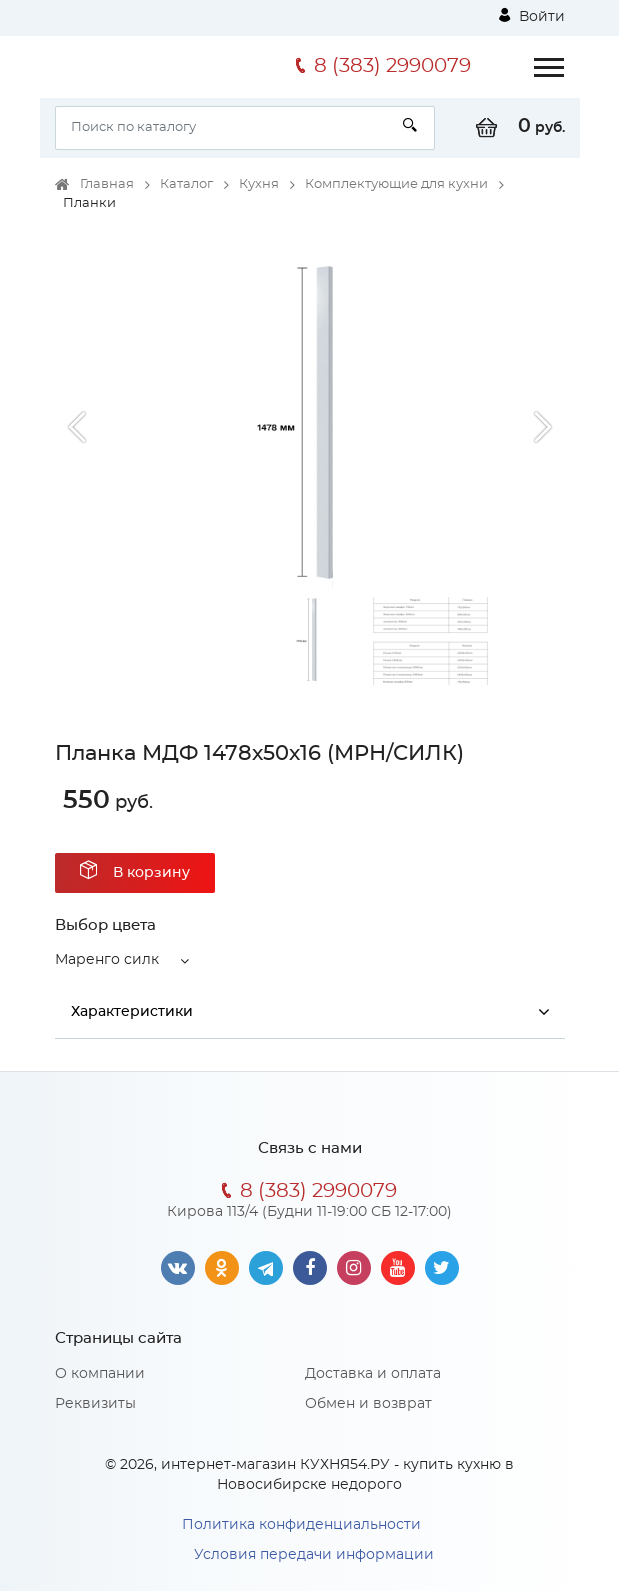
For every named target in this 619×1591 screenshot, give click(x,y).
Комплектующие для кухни (396, 184)
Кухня (259, 184)
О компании (100, 1374)
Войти (532, 16)
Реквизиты (95, 1404)
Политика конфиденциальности (301, 1525)
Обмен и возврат (368, 1404)
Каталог (186, 184)
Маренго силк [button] (107, 960)
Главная (107, 184)
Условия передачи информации (314, 1555)
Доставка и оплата (373, 1374)
